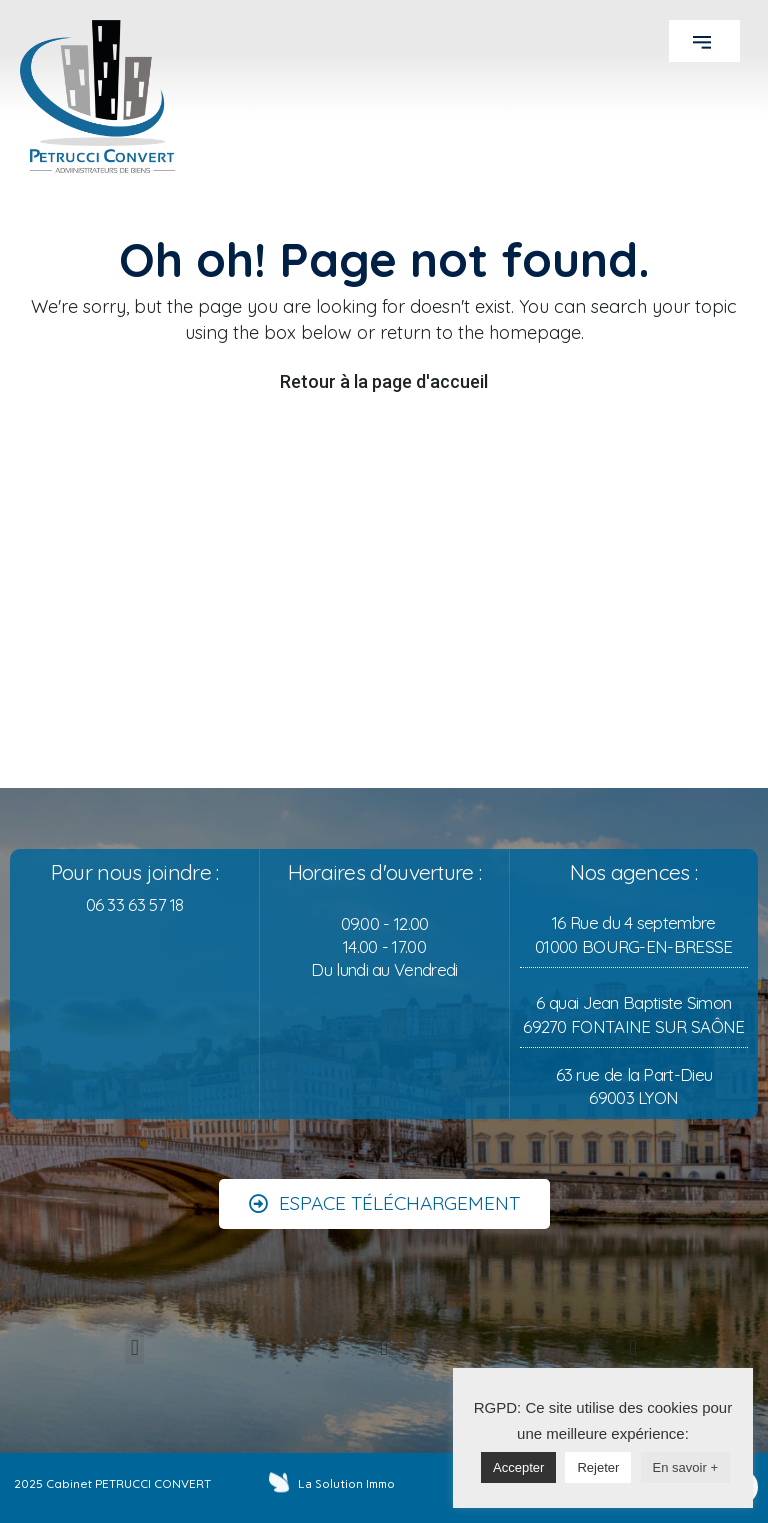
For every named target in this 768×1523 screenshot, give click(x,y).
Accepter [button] (518, 1467)
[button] (704, 41)
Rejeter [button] (598, 1467)
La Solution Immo (346, 1484)
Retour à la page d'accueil (384, 381)
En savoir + (685, 1467)
